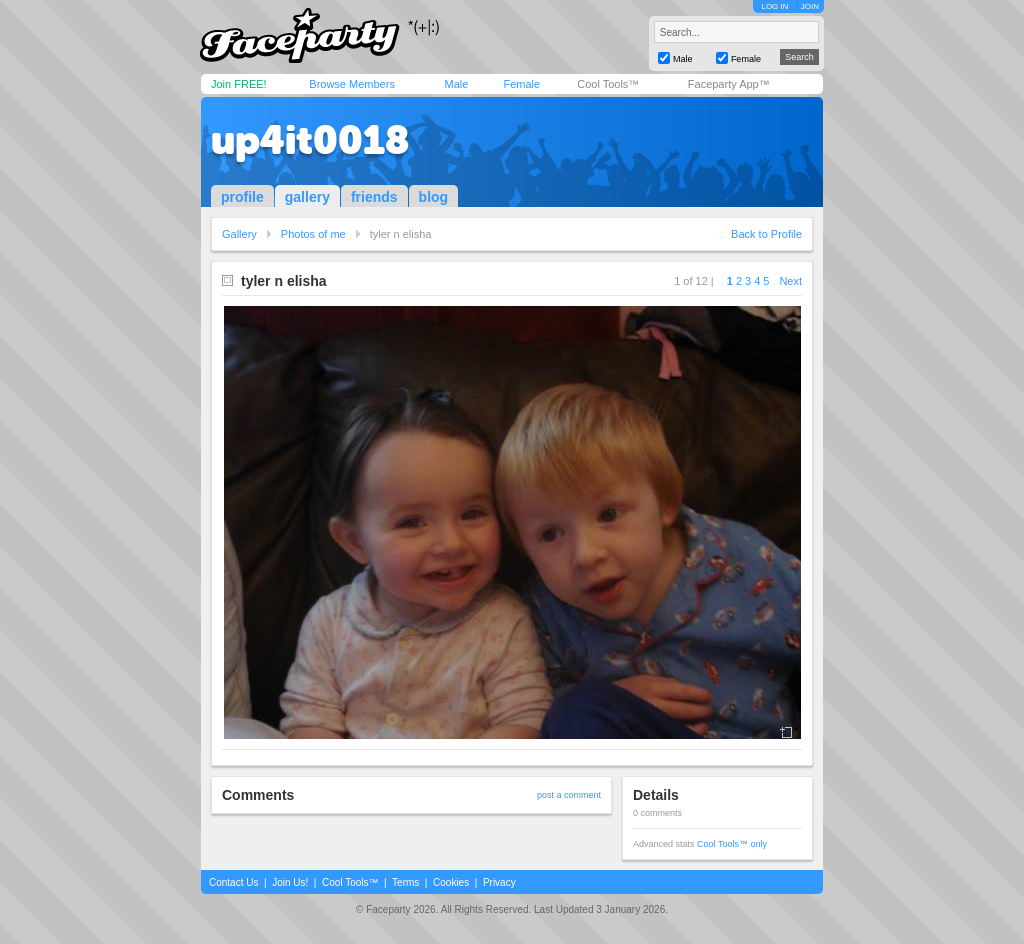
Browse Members (352, 84)
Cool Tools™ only (732, 844)
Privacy (499, 882)
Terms (405, 882)
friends (374, 197)
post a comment (569, 795)
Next (790, 281)
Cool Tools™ (608, 84)
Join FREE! (239, 84)
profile (242, 197)
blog (434, 197)
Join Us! (290, 882)
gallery (307, 197)
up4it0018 (310, 140)
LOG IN (774, 6)
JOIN (810, 6)
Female (521, 84)
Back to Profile (766, 234)
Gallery (239, 234)
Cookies (451, 882)
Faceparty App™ (729, 84)
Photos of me (313, 234)
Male (456, 84)
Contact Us (233, 882)
